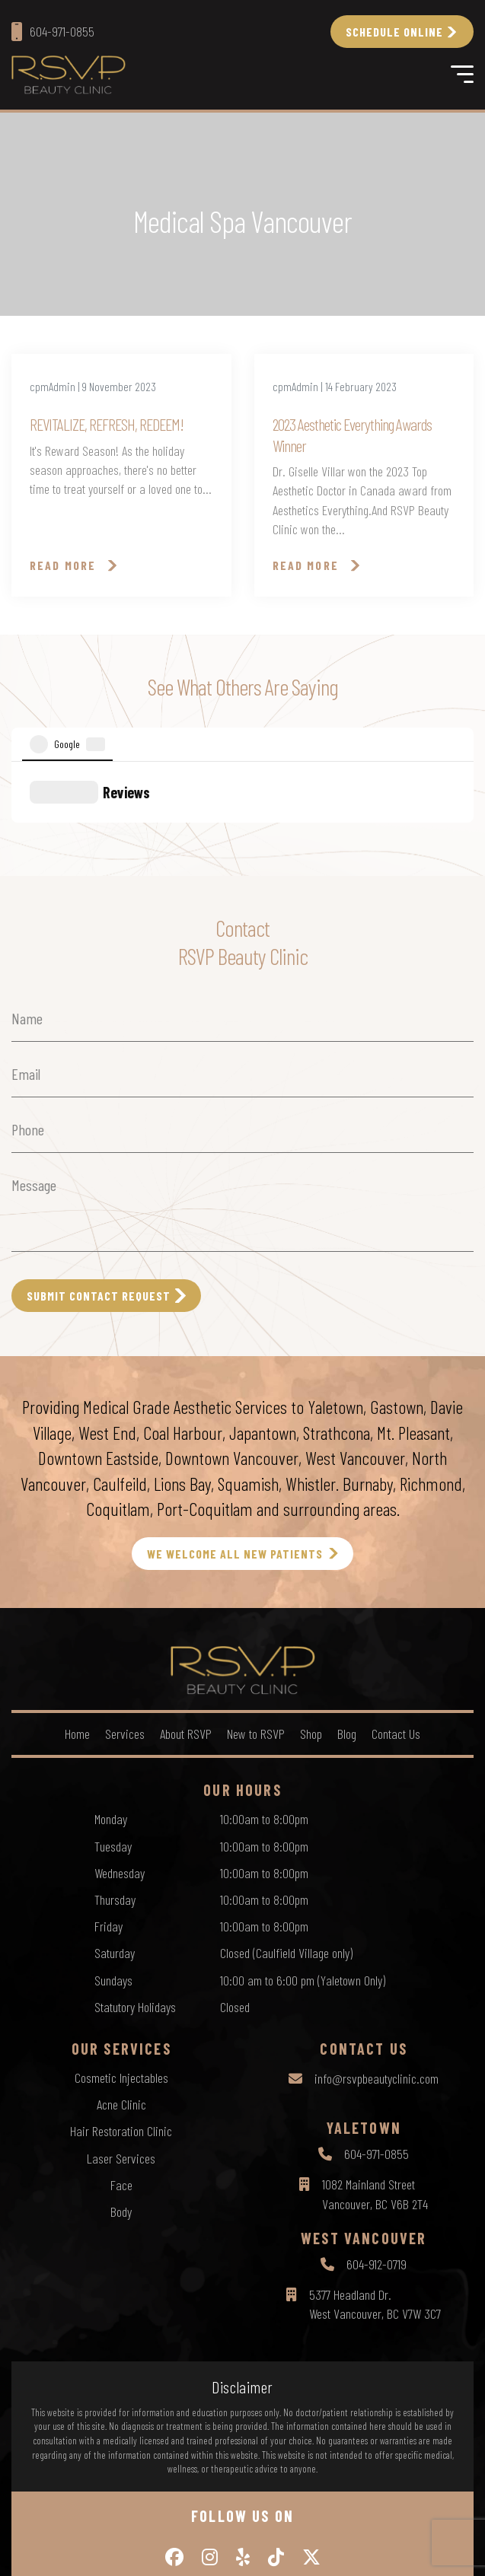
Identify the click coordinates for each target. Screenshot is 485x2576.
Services (125, 1623)
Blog (346, 1623)
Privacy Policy (185, 2523)
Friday (108, 1815)
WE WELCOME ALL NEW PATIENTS (235, 1443)
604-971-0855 (376, 2043)
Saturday (114, 1842)
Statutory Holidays (135, 1896)
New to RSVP (256, 1623)
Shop (311, 1623)
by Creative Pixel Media (303, 2551)
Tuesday (113, 1735)
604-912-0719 (376, 2153)
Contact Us (396, 1623)
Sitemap (312, 2523)
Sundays (113, 1869)
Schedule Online (394, 31)
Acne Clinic (121, 1993)
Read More (63, 565)
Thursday (115, 1789)
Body (121, 2101)
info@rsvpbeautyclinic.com (376, 1968)
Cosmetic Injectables (121, 1967)
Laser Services (121, 2047)
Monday (110, 1708)
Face (121, 2074)
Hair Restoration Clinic (121, 2020)
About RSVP (186, 1623)
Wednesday (119, 1762)
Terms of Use (254, 2523)
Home (77, 1623)
